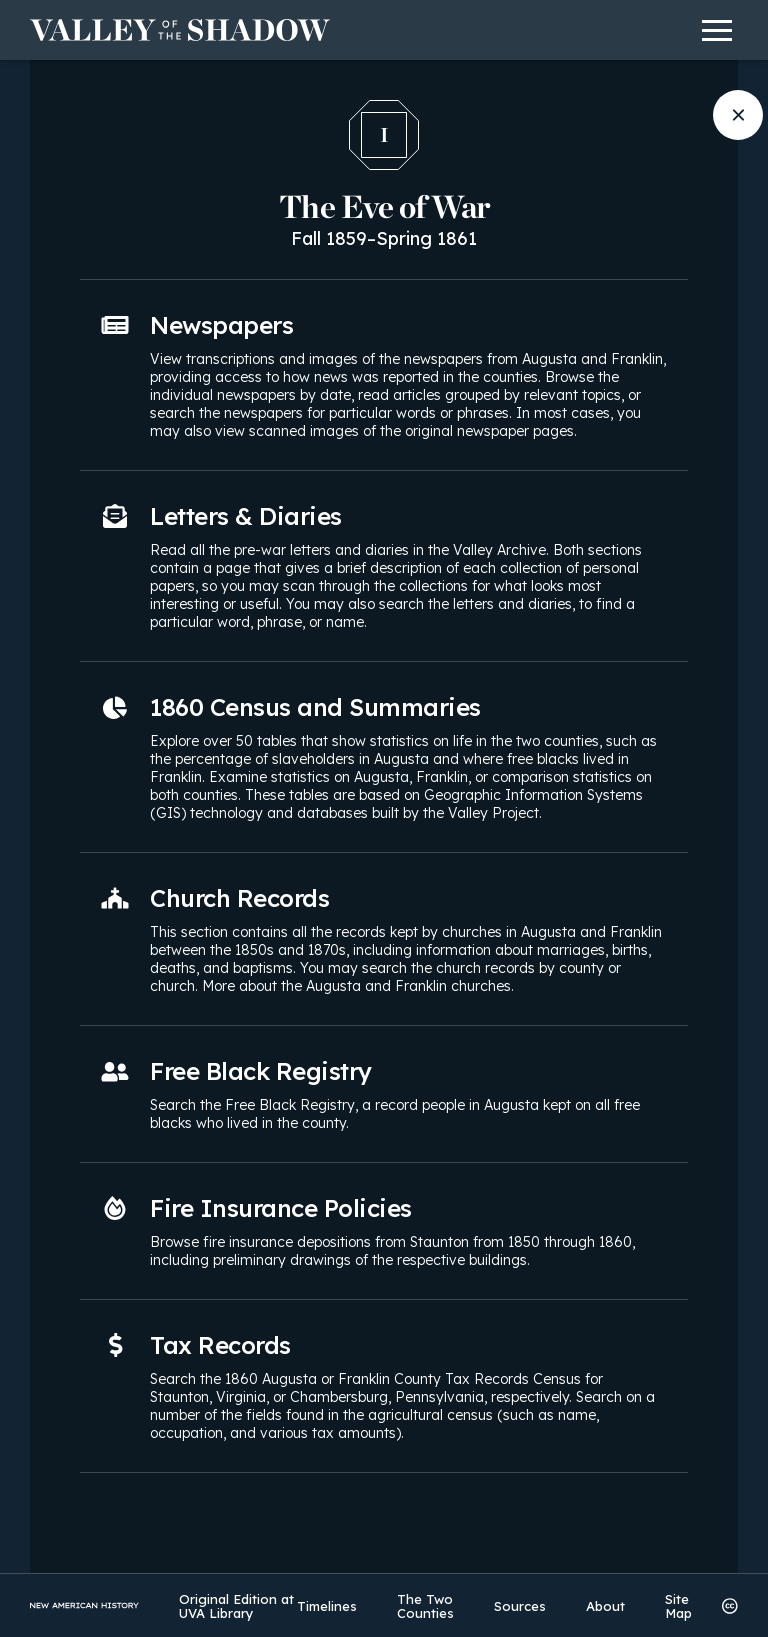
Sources (520, 1606)
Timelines (327, 1606)
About (605, 1606)
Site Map (678, 1606)
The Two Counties (425, 1606)
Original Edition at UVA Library (236, 1606)
